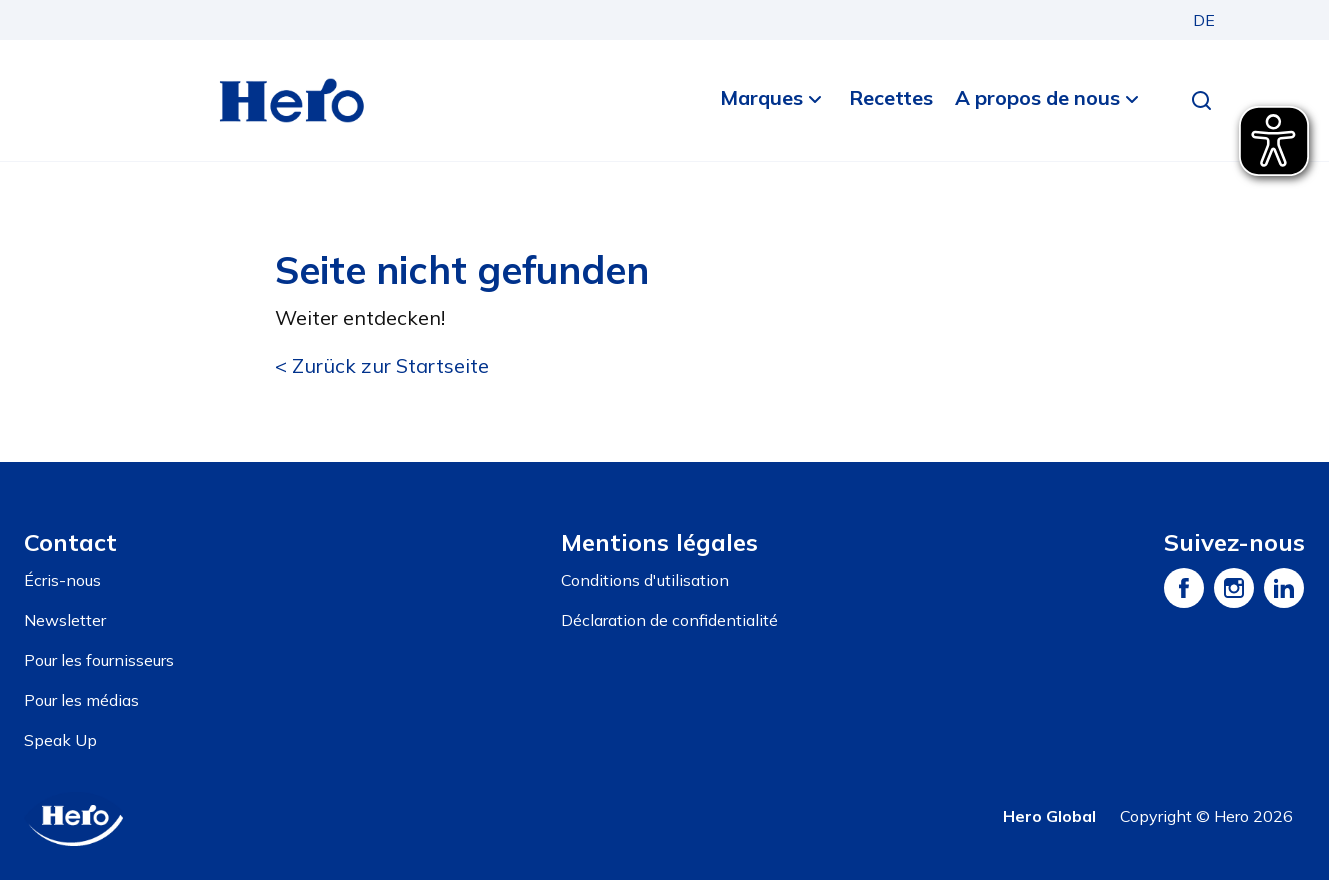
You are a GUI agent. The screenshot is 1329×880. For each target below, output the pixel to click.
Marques (761, 97)
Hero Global (1049, 816)
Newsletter (65, 620)
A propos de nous (1037, 97)
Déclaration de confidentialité (669, 620)
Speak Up (60, 740)
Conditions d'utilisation (645, 580)
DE (1204, 20)
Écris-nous (62, 580)
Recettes (891, 97)
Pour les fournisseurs (99, 660)
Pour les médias (81, 700)
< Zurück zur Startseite (382, 365)
